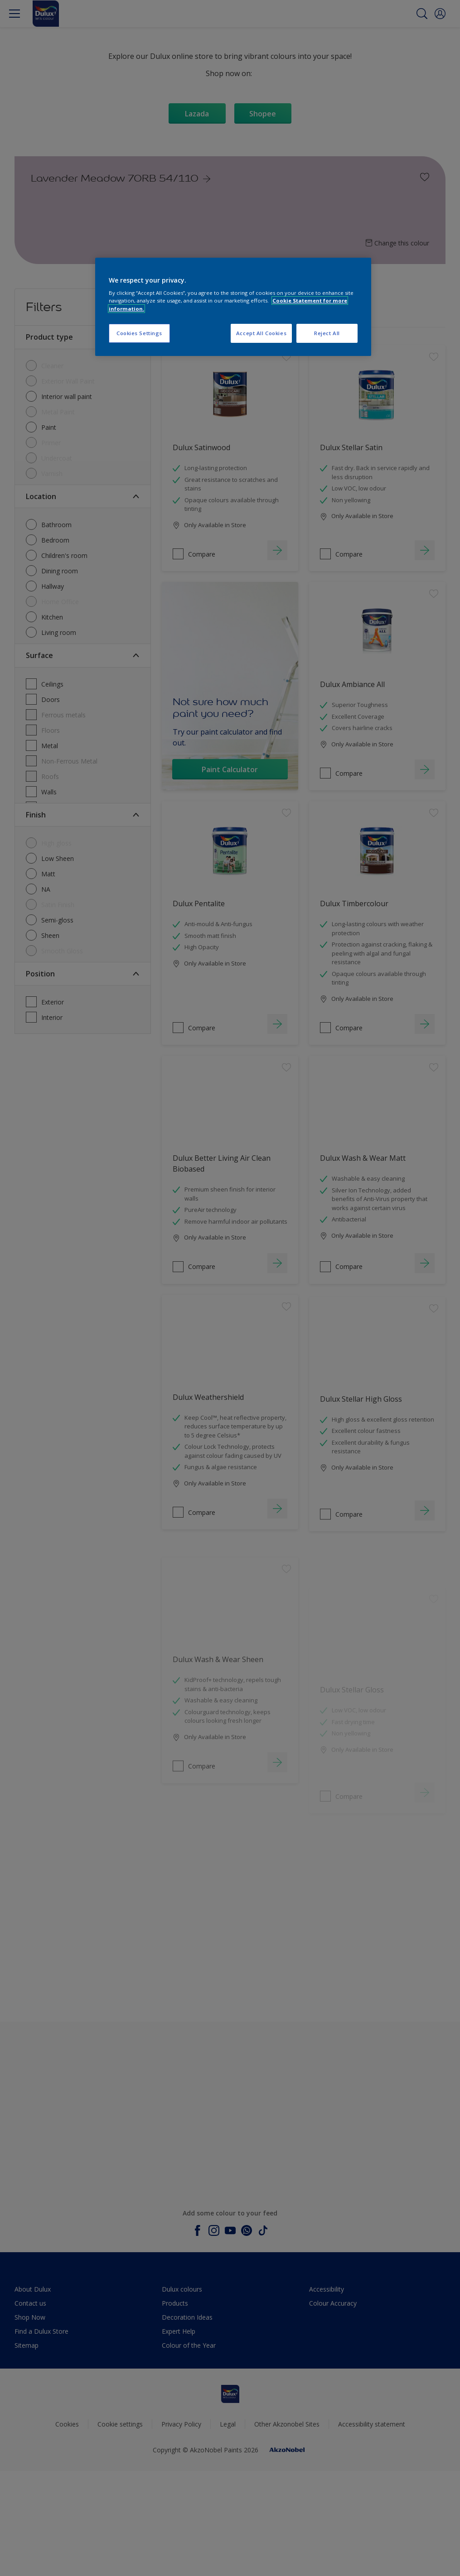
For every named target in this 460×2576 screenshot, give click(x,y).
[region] (233, 307)
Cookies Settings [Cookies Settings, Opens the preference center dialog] (139, 333)
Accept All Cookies (261, 333)
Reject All (327, 333)
